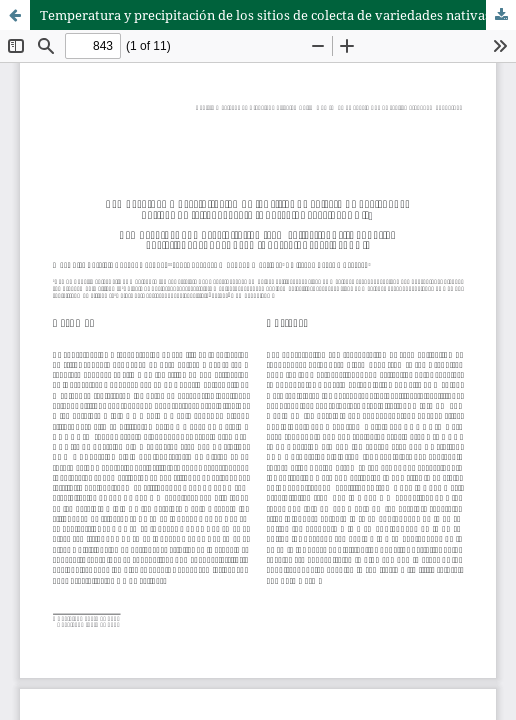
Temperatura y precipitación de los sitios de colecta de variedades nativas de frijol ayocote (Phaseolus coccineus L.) (278, 15)
